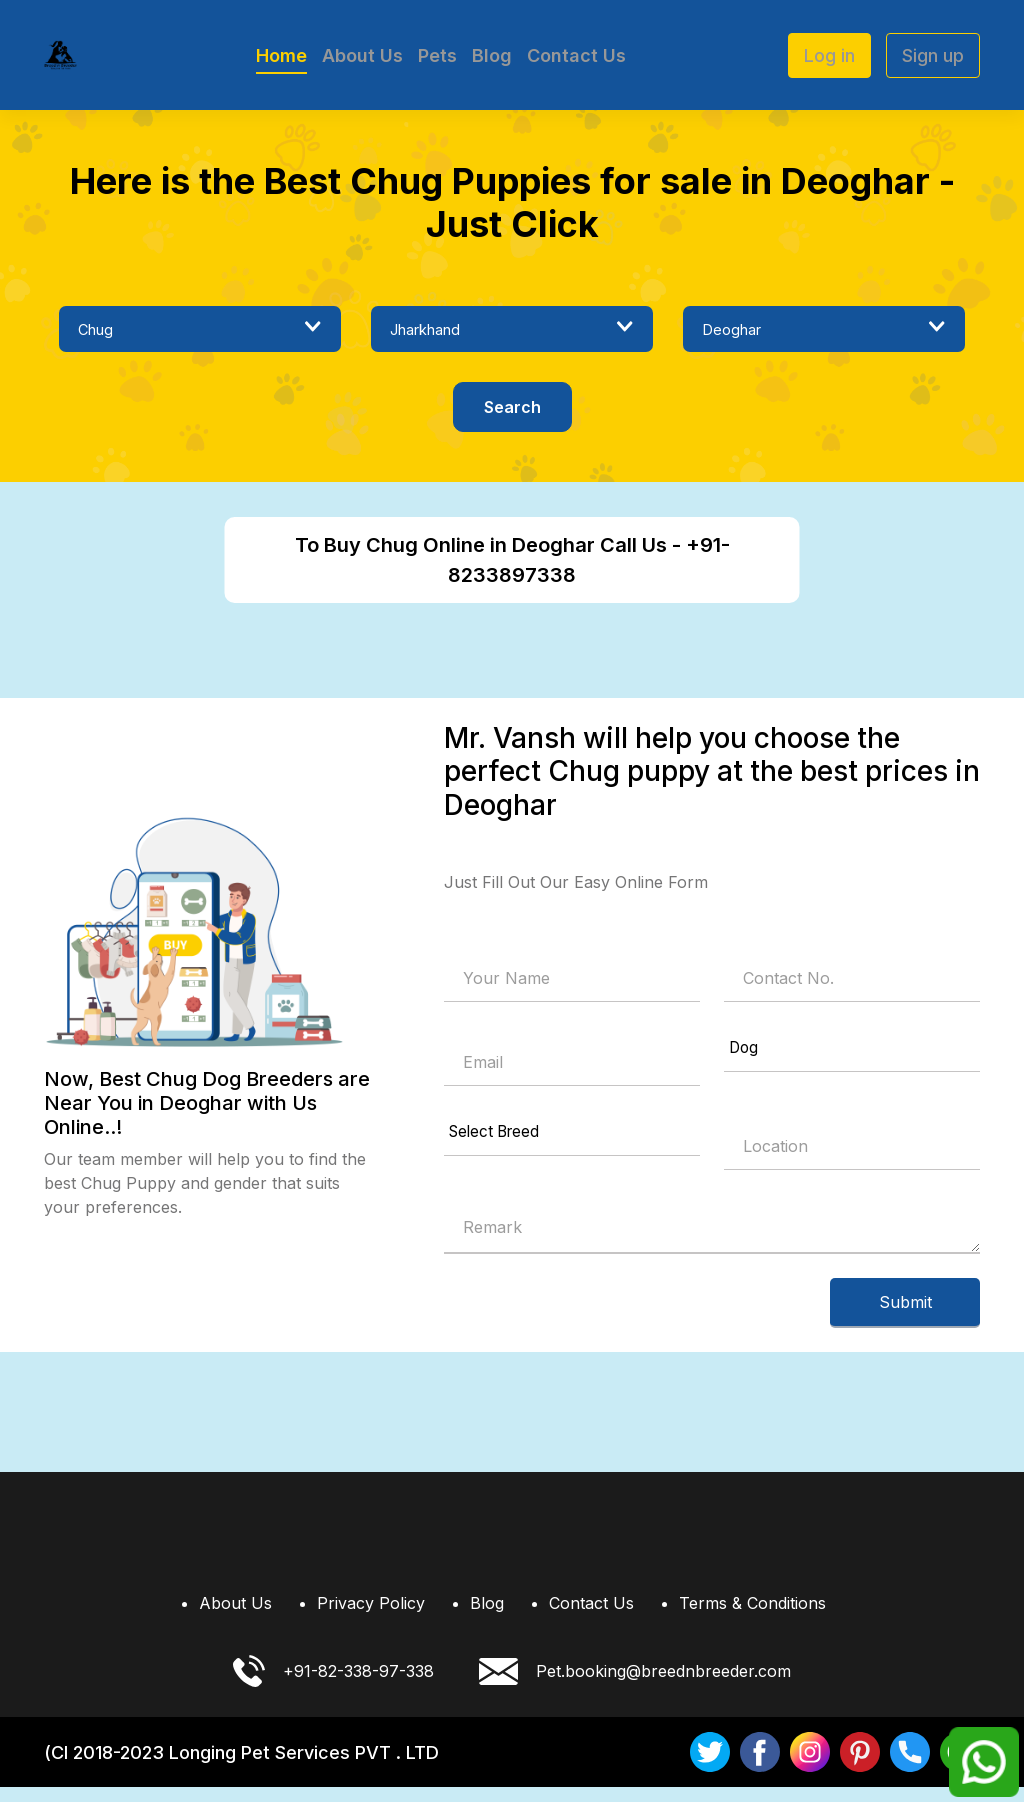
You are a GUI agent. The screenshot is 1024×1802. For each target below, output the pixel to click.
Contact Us (576, 55)
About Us (362, 55)
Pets (437, 55)
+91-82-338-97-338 (333, 1686)
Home (281, 55)
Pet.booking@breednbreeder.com (635, 1686)
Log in (829, 55)
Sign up (933, 55)
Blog (492, 55)
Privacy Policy (371, 1618)
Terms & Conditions (752, 1618)
